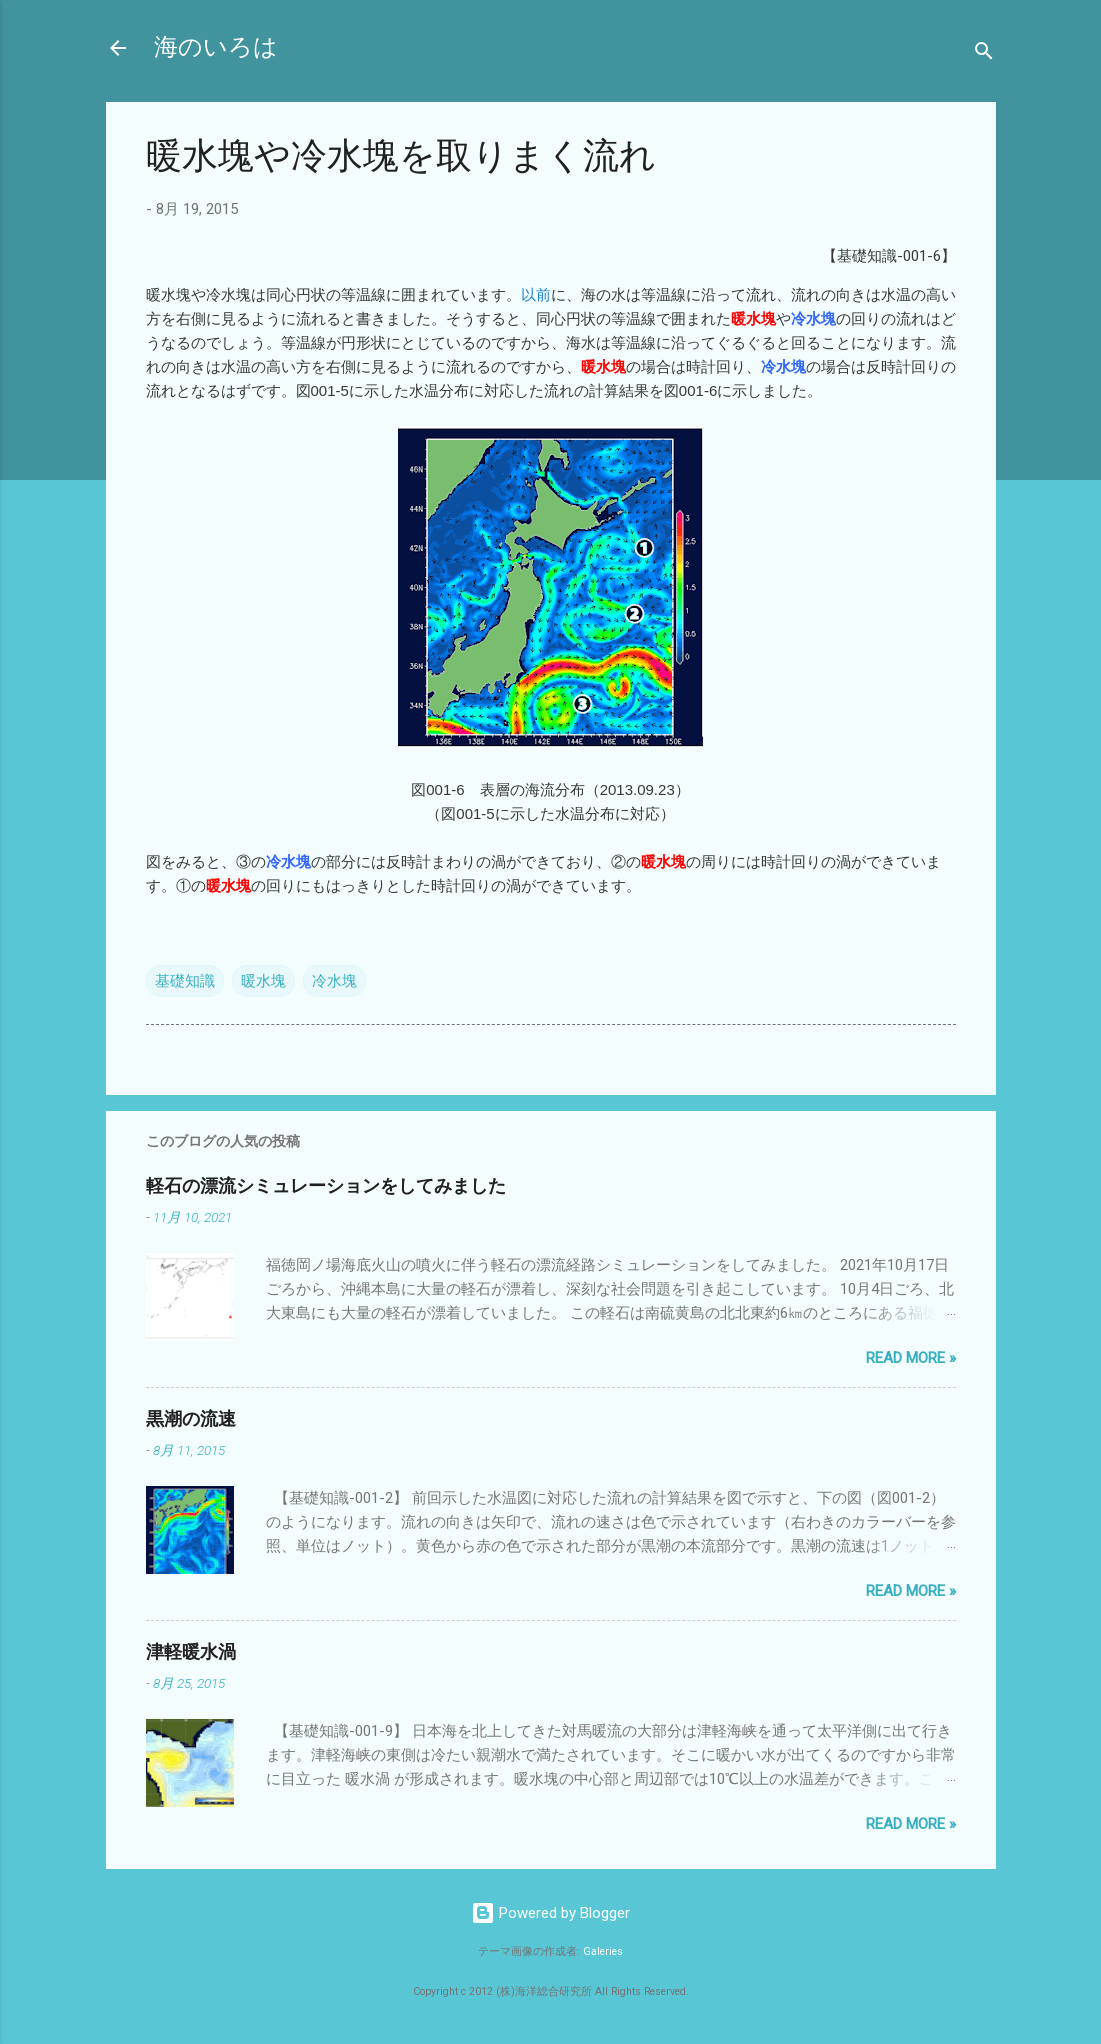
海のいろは (216, 47)
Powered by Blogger (550, 1913)
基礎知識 (185, 981)
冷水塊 (334, 981)
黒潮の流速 (191, 1419)
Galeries (603, 1951)
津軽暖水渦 (191, 1652)
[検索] (984, 54)
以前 (536, 294)
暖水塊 (263, 981)
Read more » (911, 1358)
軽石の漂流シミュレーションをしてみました (326, 1186)
